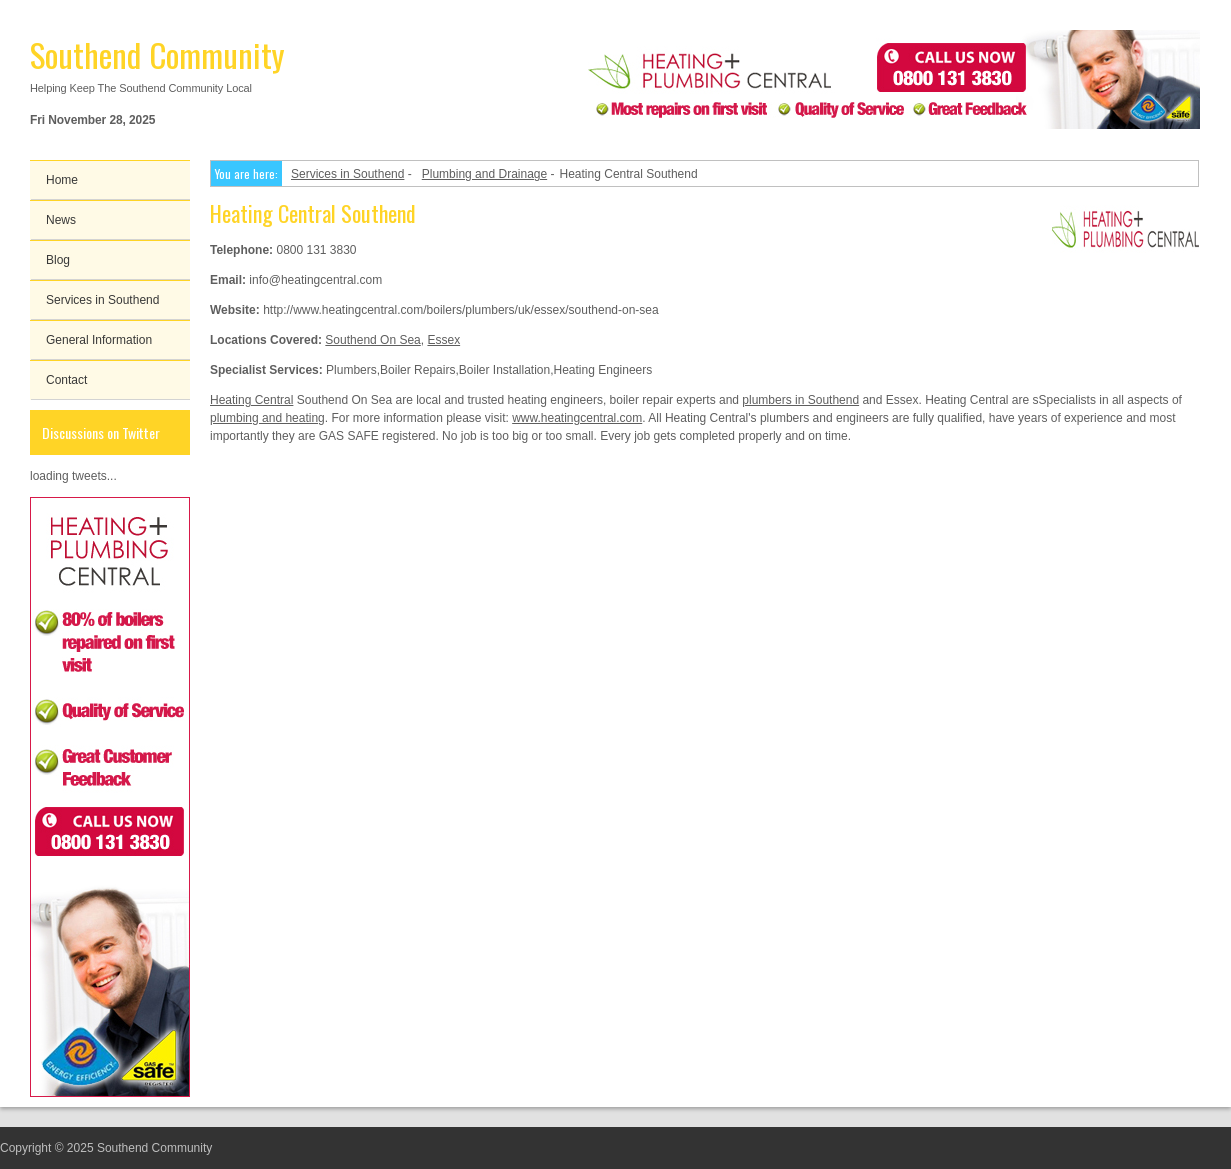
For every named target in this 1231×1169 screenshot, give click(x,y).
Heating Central (251, 400)
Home (62, 180)
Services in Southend (102, 300)
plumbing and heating (267, 418)
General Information (99, 340)
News (61, 220)
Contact (66, 380)
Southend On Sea (372, 340)
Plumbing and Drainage (484, 174)
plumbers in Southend (800, 400)
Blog (58, 260)
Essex (443, 340)
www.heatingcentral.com (577, 418)
